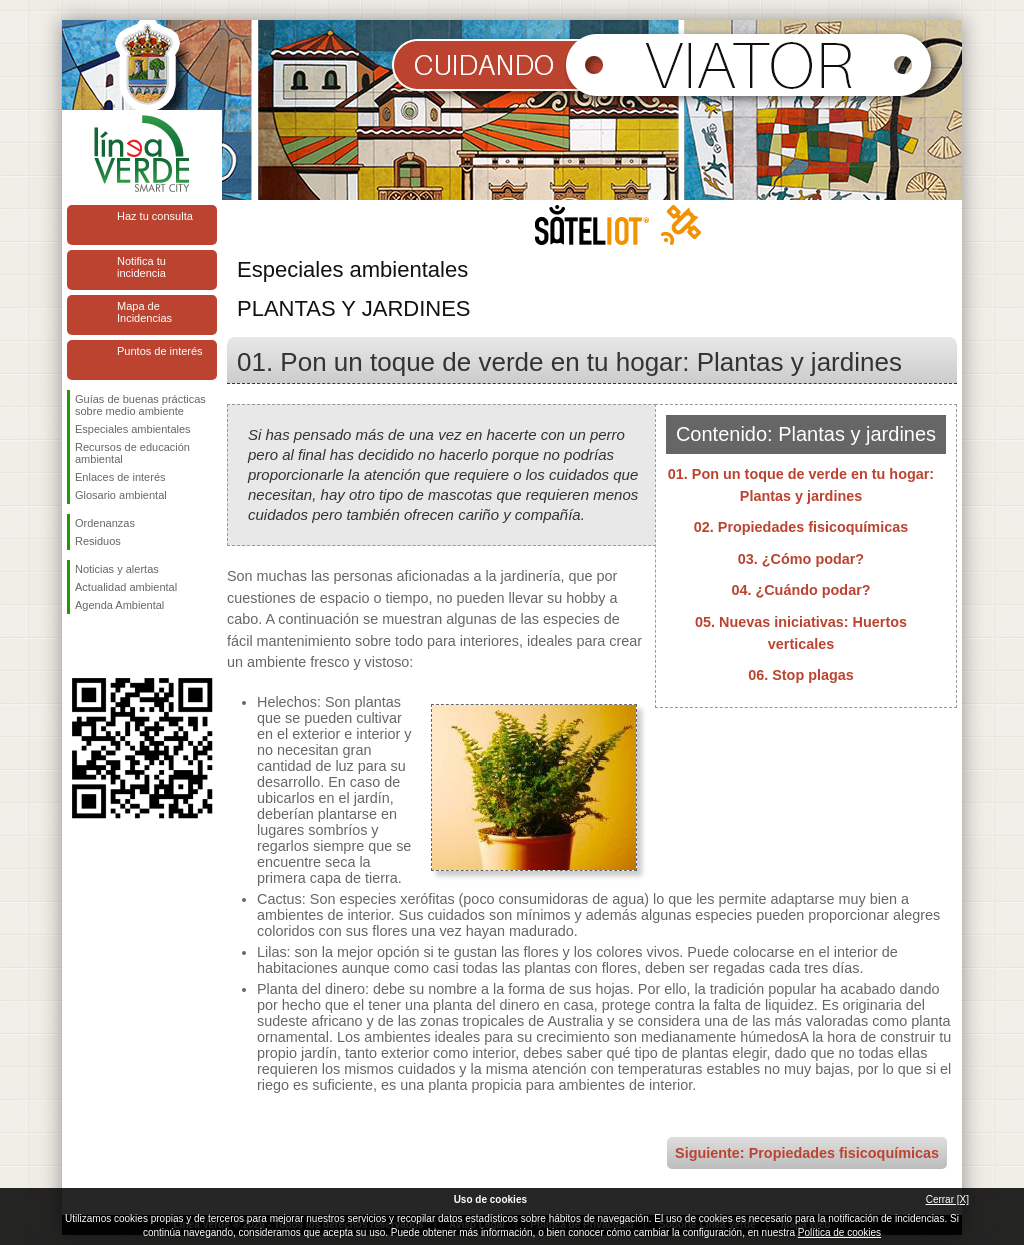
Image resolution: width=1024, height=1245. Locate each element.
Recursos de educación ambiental (132, 453)
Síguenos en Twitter (112, 646)
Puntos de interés (160, 351)
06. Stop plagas (801, 675)
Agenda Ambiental (119, 605)
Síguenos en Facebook (79, 646)
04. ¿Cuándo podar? (800, 590)
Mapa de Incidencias (144, 312)
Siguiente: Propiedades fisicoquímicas (807, 1153)
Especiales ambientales (133, 429)
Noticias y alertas (117, 569)
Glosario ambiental (121, 495)
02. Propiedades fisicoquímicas (801, 527)
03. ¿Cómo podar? (801, 559)
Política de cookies (839, 1232)
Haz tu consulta (155, 216)
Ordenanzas (105, 523)
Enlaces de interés (120, 477)
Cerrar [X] (947, 1199)
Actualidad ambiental (126, 587)
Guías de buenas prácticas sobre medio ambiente (140, 405)
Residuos (98, 541)
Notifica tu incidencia (141, 267)
